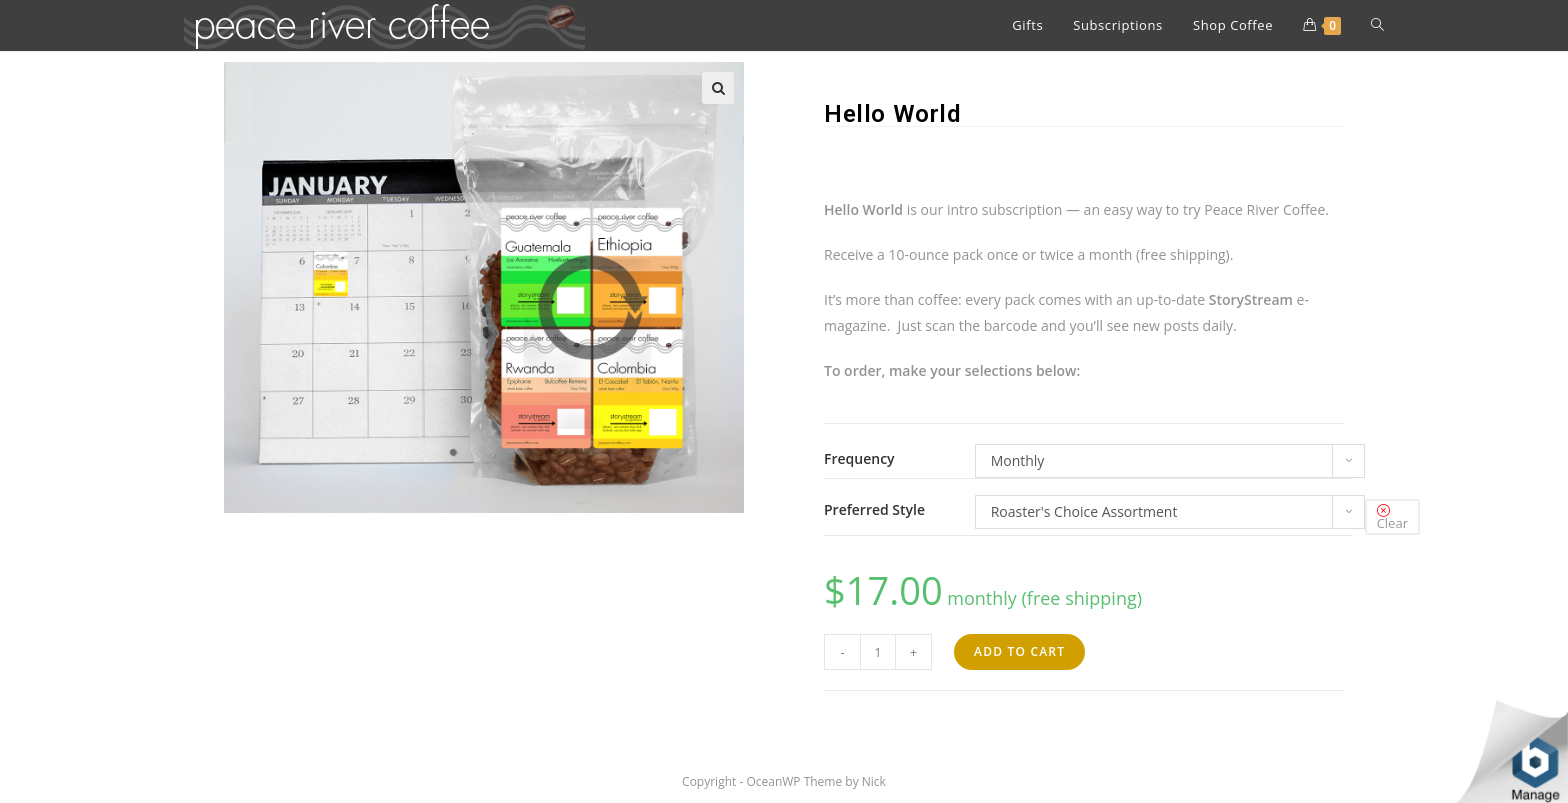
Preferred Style (874, 510)
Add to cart (1019, 651)
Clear (1392, 523)
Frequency (859, 459)
